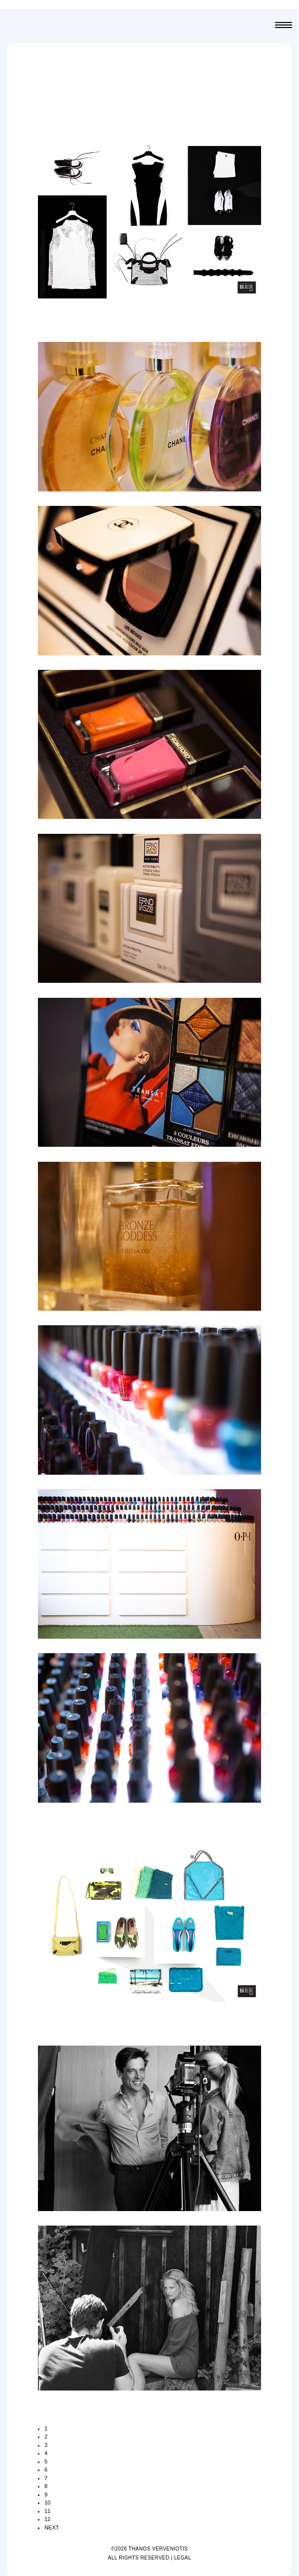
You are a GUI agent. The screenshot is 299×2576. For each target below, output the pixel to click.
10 (47, 2503)
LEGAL (182, 2558)
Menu (283, 26)
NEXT (51, 2528)
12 (47, 2519)
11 (47, 2511)
